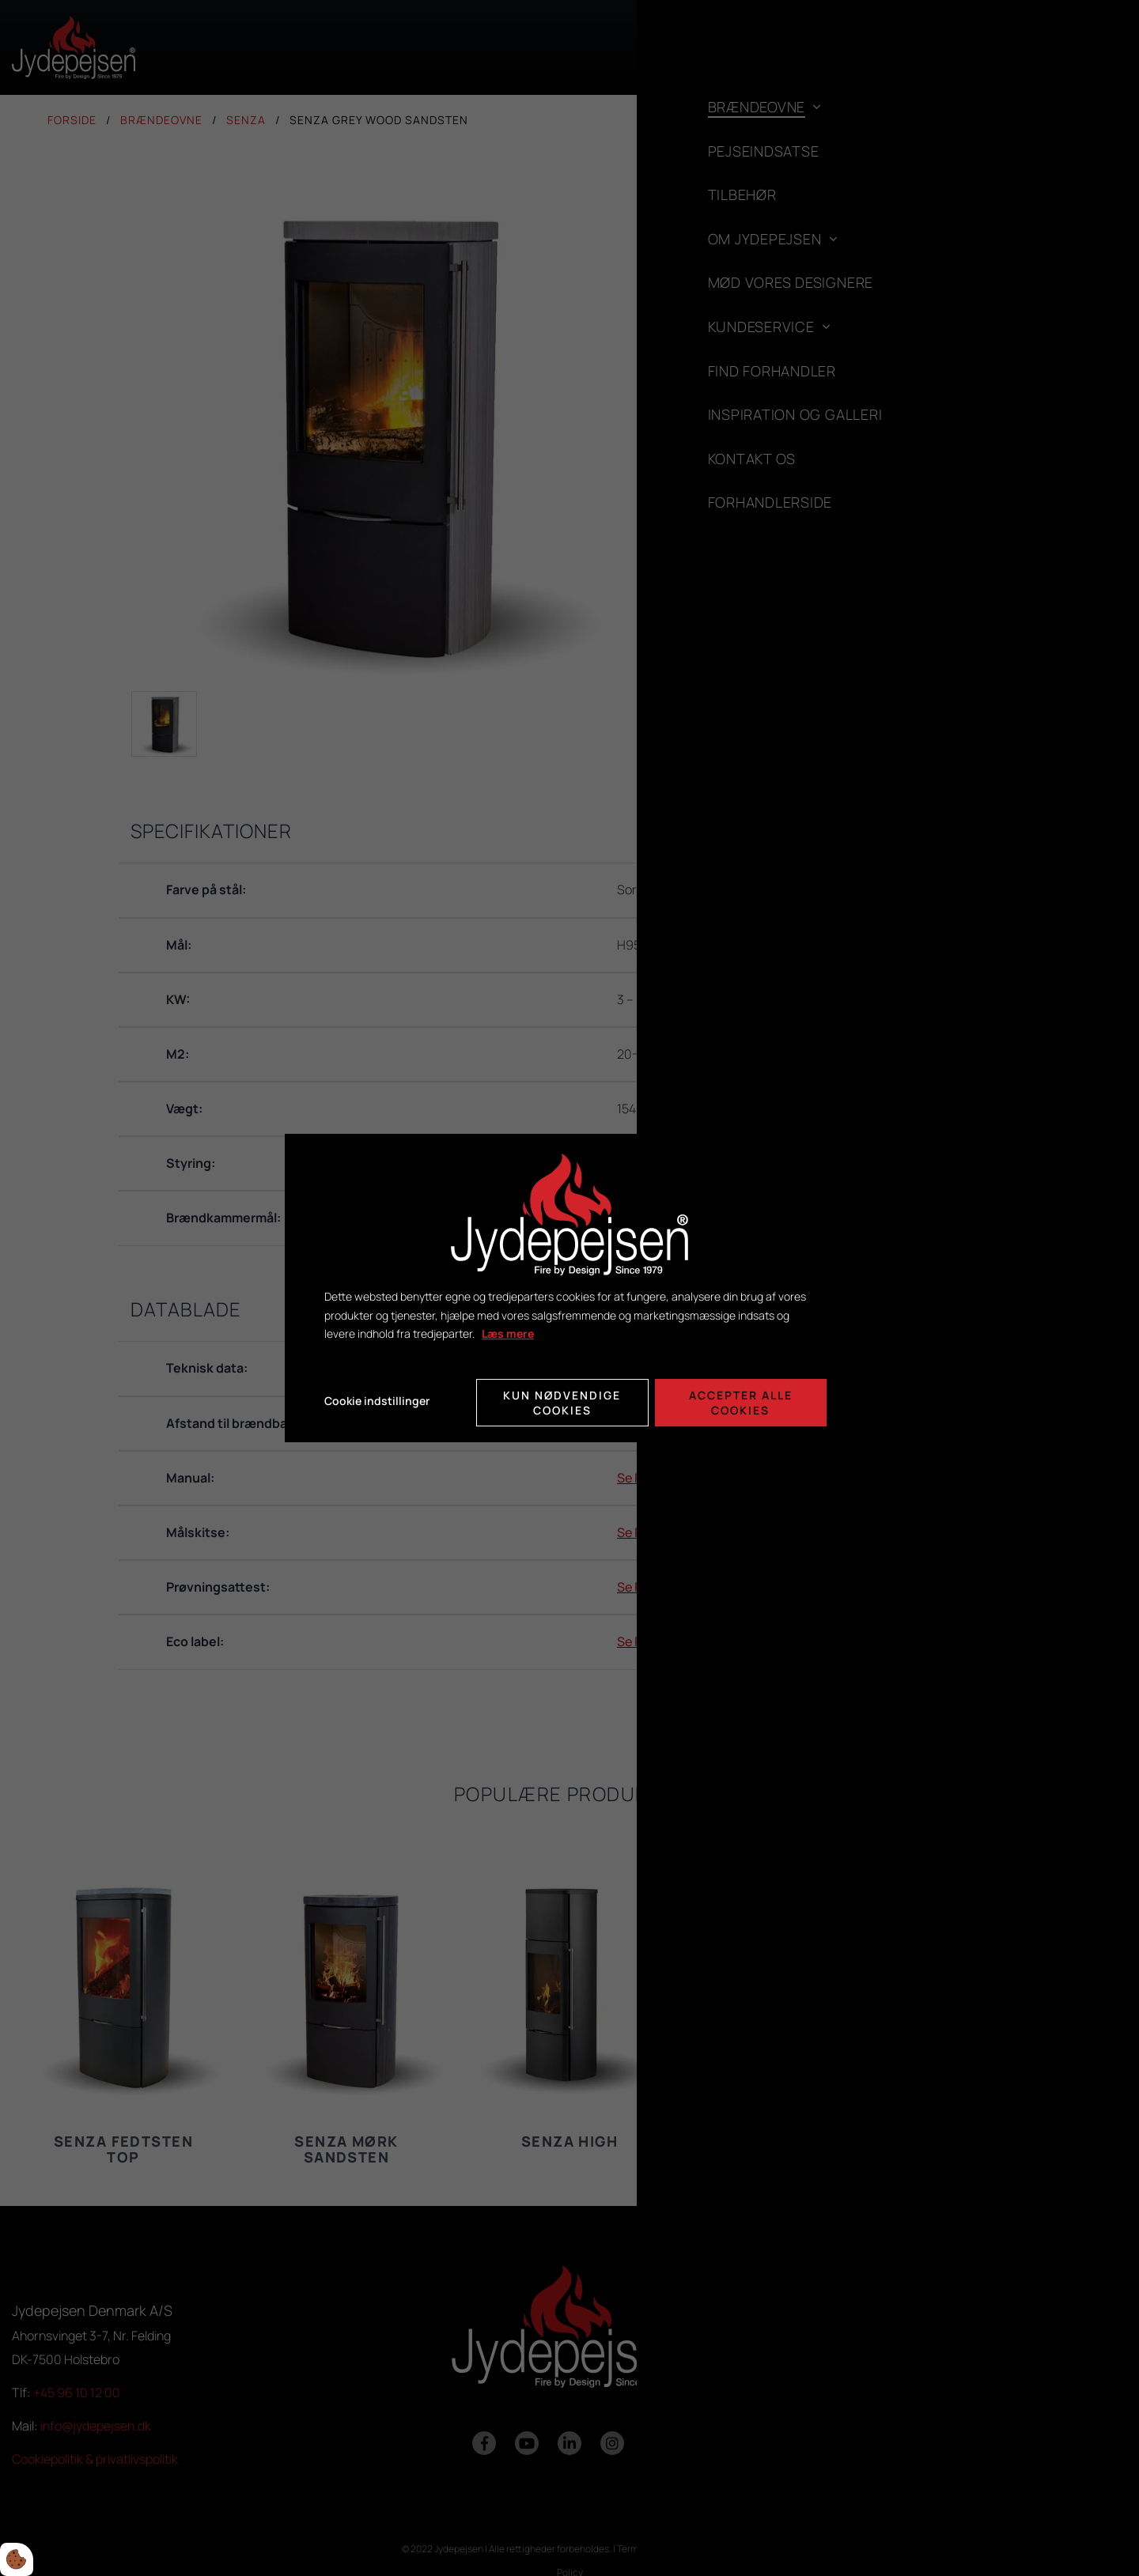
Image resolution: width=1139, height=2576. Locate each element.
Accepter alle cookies (742, 1401)
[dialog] (569, 1287)
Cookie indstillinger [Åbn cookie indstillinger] (376, 1400)
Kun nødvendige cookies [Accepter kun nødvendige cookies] (562, 1401)
